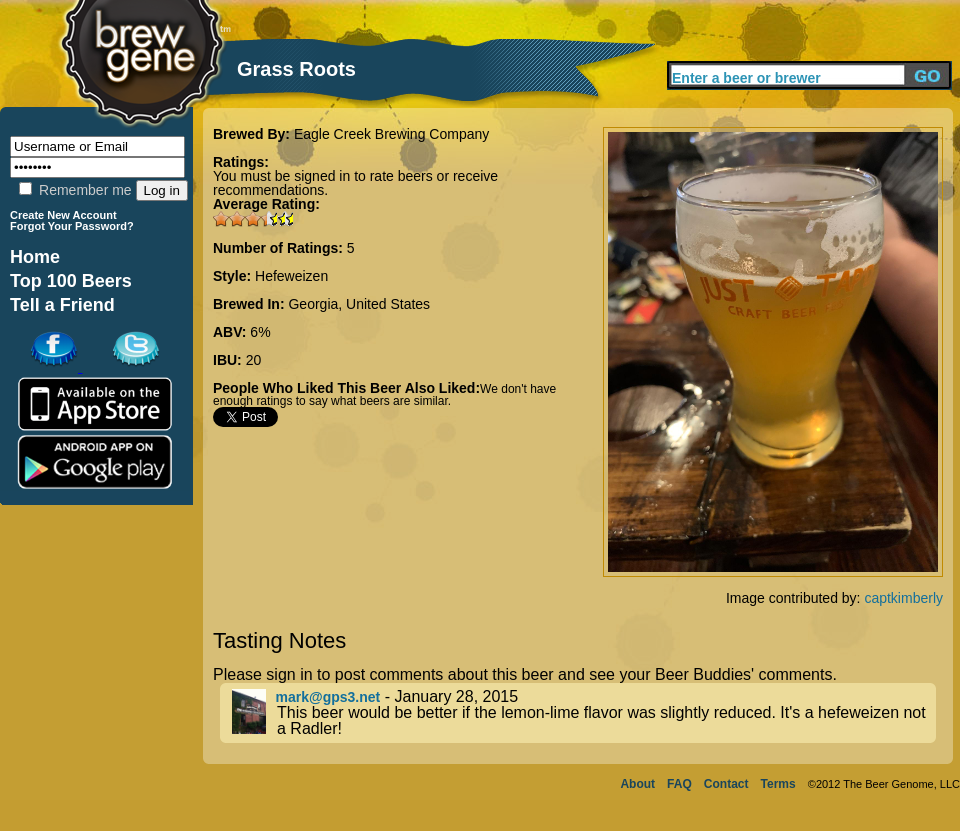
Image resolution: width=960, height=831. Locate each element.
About (637, 784)
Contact (726, 784)
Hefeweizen (291, 276)
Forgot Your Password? (72, 226)
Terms (778, 784)
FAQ (679, 784)
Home (35, 257)
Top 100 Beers (71, 281)
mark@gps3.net (328, 697)
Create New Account (63, 215)
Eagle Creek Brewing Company (391, 134)
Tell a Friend (62, 305)
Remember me (75, 190)
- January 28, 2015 (584, 713)
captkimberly (903, 598)
